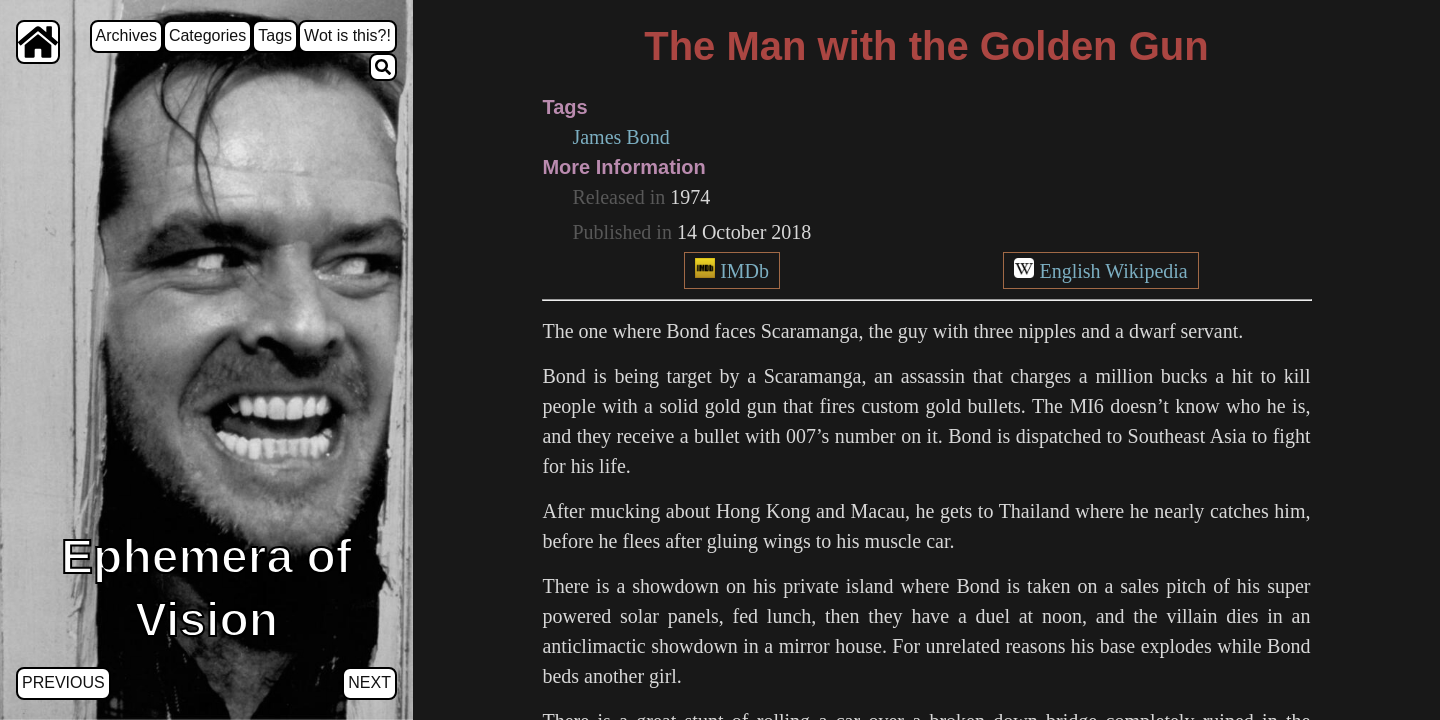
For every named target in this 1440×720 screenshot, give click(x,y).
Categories (207, 35)
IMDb (744, 271)
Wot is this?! (347, 35)
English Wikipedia (1113, 271)
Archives (126, 35)
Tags (275, 35)
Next (369, 682)
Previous (63, 682)
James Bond (620, 137)
